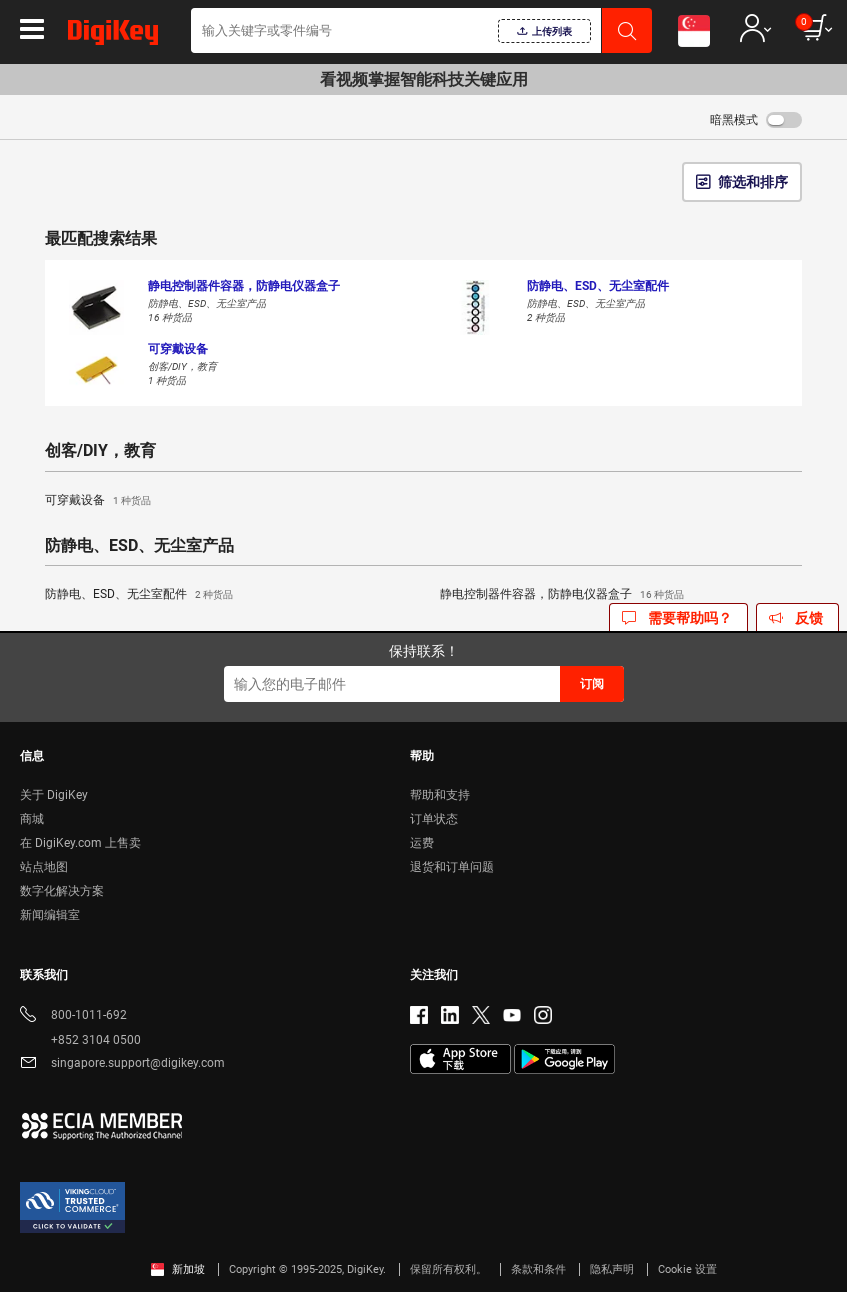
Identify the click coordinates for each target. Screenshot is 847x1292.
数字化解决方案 (62, 891)
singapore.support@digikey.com (122, 1064)
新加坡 (178, 1269)
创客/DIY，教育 (100, 451)
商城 (32, 819)
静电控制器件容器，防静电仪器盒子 (562, 595)
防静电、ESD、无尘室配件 (139, 595)
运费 (422, 843)
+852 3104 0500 (80, 1040)
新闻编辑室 (50, 915)
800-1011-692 (73, 1016)
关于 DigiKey (54, 795)
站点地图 (44, 867)
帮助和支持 (440, 795)
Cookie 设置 (687, 1269)
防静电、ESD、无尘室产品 (139, 546)
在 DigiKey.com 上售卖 (80, 843)
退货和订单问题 (452, 867)
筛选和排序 (753, 182)
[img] (113, 36)
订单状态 (434, 819)
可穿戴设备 (98, 501)
